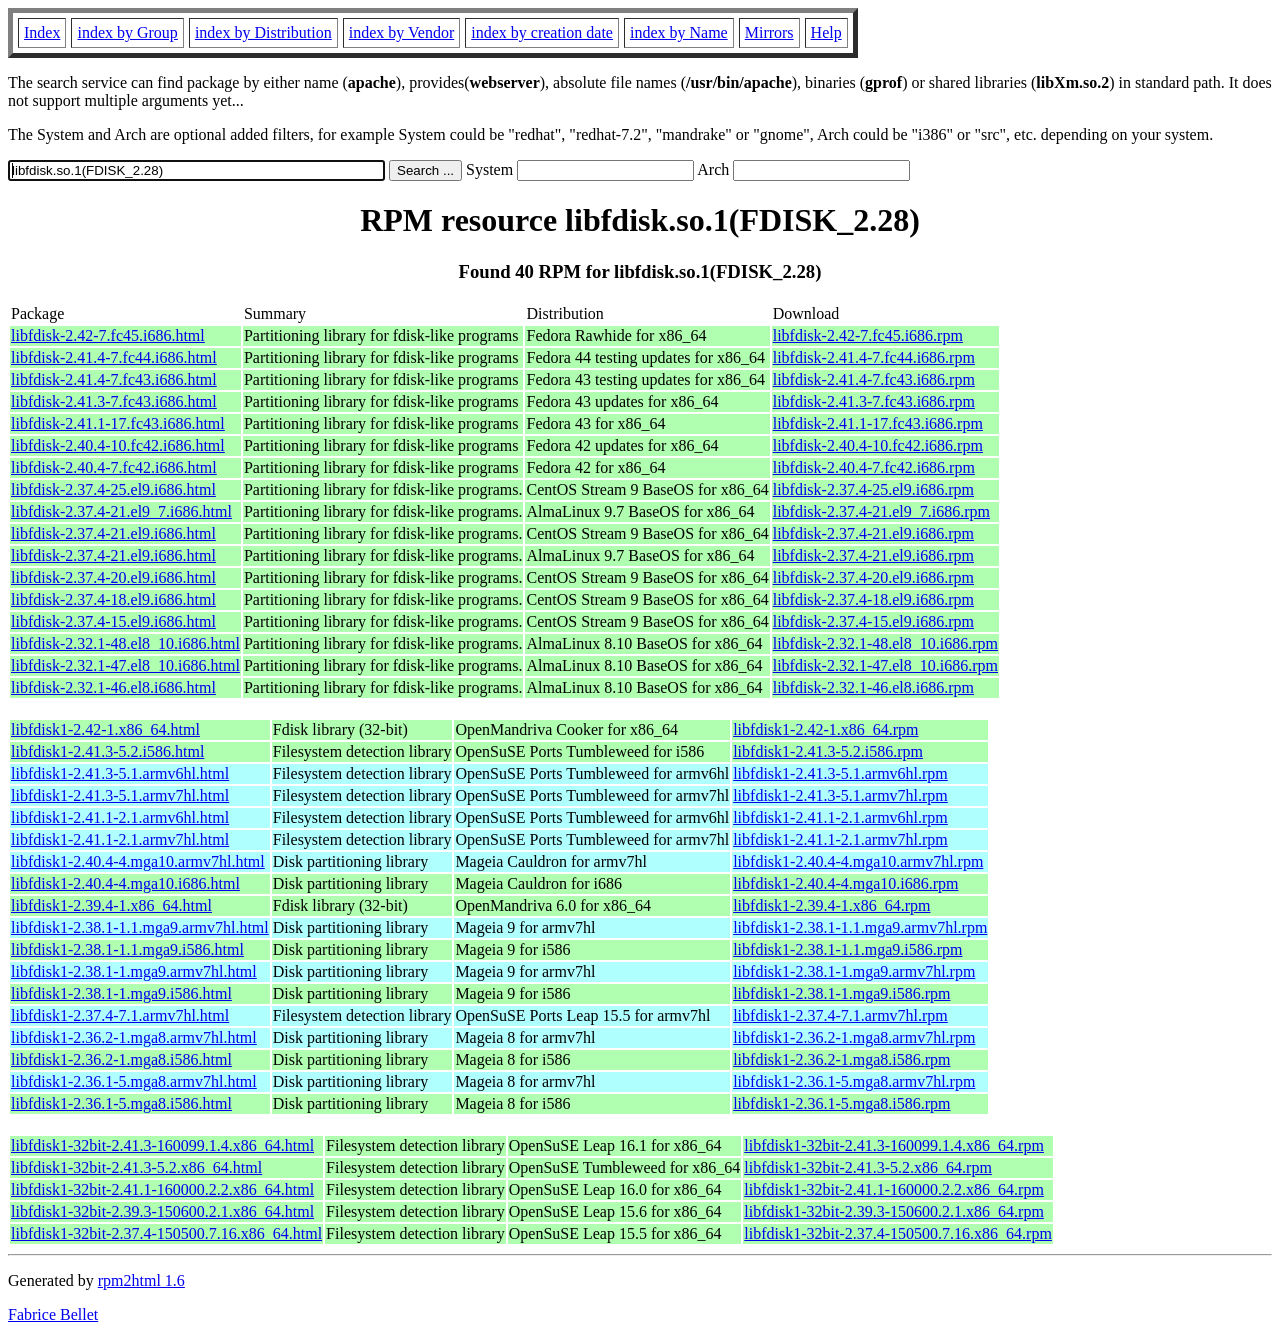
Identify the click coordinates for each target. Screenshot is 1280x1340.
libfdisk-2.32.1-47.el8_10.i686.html (125, 665)
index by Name (679, 32)
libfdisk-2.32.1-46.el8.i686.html (113, 687)
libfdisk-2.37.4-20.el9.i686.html (113, 577)
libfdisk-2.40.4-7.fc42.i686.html (114, 467)
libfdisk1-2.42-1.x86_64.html (105, 729)
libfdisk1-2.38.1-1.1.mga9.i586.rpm (847, 949)
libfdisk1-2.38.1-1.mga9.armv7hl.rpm (854, 971)
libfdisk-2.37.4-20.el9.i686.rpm (873, 577)
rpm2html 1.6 (141, 1280)
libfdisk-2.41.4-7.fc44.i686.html (114, 357)
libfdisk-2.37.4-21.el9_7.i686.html (121, 511)
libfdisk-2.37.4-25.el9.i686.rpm (873, 489)
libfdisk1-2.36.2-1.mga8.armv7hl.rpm (854, 1037)
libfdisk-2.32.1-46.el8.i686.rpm (873, 687)
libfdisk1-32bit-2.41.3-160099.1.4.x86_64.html (162, 1145)
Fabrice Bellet (53, 1314)
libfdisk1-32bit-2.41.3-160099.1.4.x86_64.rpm (894, 1145)
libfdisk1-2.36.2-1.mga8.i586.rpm (841, 1059)
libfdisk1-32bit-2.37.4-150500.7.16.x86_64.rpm (898, 1233)
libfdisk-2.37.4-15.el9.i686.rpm (873, 621)
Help (826, 32)
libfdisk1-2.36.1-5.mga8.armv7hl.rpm (854, 1081)
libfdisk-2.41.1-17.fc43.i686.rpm (878, 423)
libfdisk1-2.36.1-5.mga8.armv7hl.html (134, 1081)
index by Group (127, 32)
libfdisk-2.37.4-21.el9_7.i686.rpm (881, 511)
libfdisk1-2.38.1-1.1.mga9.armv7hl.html (140, 927)
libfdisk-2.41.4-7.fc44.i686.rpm (874, 357)
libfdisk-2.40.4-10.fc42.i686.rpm (878, 445)
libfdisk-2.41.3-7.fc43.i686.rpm (874, 401)
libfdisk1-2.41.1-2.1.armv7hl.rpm (840, 839)
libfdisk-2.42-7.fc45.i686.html (108, 335)
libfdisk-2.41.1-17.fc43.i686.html (118, 423)
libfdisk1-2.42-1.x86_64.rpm (825, 729)
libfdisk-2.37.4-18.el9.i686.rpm (873, 599)
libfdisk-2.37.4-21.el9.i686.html (113, 533)
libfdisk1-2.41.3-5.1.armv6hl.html (120, 773)
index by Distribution (263, 32)
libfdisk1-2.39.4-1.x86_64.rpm (831, 905)
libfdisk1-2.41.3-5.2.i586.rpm (828, 751)
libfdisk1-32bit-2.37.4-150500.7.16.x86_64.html (166, 1233)
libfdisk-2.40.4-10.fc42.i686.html (118, 445)
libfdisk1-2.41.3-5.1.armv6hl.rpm (840, 773)
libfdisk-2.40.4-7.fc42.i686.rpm (874, 467)
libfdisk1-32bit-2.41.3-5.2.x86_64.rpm (868, 1167)
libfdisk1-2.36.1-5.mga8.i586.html (121, 1103)
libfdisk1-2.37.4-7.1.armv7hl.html (120, 1015)
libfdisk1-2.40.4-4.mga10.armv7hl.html (138, 861)
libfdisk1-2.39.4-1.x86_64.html (111, 905)
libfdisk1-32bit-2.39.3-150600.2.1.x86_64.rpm (894, 1211)
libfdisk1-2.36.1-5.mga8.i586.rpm (841, 1103)
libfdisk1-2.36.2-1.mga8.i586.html (121, 1059)
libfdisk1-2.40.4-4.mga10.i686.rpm (845, 883)
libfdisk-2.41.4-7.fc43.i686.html (114, 379)
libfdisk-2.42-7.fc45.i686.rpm (868, 335)
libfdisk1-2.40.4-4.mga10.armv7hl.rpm (858, 861)
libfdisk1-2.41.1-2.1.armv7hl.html (120, 839)
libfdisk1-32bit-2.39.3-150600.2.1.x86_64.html (162, 1211)
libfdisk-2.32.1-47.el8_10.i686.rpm (885, 665)
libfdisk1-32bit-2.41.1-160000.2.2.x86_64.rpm (894, 1189)
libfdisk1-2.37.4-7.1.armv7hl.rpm (840, 1015)
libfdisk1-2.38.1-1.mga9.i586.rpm (841, 993)
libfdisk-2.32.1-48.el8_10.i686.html (125, 643)
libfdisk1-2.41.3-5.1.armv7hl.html (120, 795)
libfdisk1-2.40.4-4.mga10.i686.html (125, 883)
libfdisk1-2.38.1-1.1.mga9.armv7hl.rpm (860, 927)
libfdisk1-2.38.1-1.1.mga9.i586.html (127, 949)
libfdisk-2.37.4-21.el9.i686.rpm (873, 533)
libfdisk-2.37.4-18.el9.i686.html (113, 599)
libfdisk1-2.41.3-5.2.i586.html (107, 751)
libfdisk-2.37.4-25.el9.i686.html (113, 489)
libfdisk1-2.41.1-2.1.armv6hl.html (120, 817)
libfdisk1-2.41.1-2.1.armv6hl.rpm (840, 817)
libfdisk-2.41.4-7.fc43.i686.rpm (874, 379)
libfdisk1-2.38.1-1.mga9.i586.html (121, 993)
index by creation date (542, 32)
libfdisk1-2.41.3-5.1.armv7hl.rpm (840, 795)
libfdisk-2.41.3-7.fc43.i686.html (114, 401)
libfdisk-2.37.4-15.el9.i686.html (113, 621)
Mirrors (769, 32)
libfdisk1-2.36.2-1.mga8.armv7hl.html (134, 1037)
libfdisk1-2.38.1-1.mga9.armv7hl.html (134, 971)
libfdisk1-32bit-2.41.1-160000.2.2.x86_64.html (162, 1189)
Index (42, 32)
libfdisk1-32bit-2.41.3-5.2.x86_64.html (136, 1167)
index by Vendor (401, 32)
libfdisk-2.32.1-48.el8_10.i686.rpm (885, 643)
